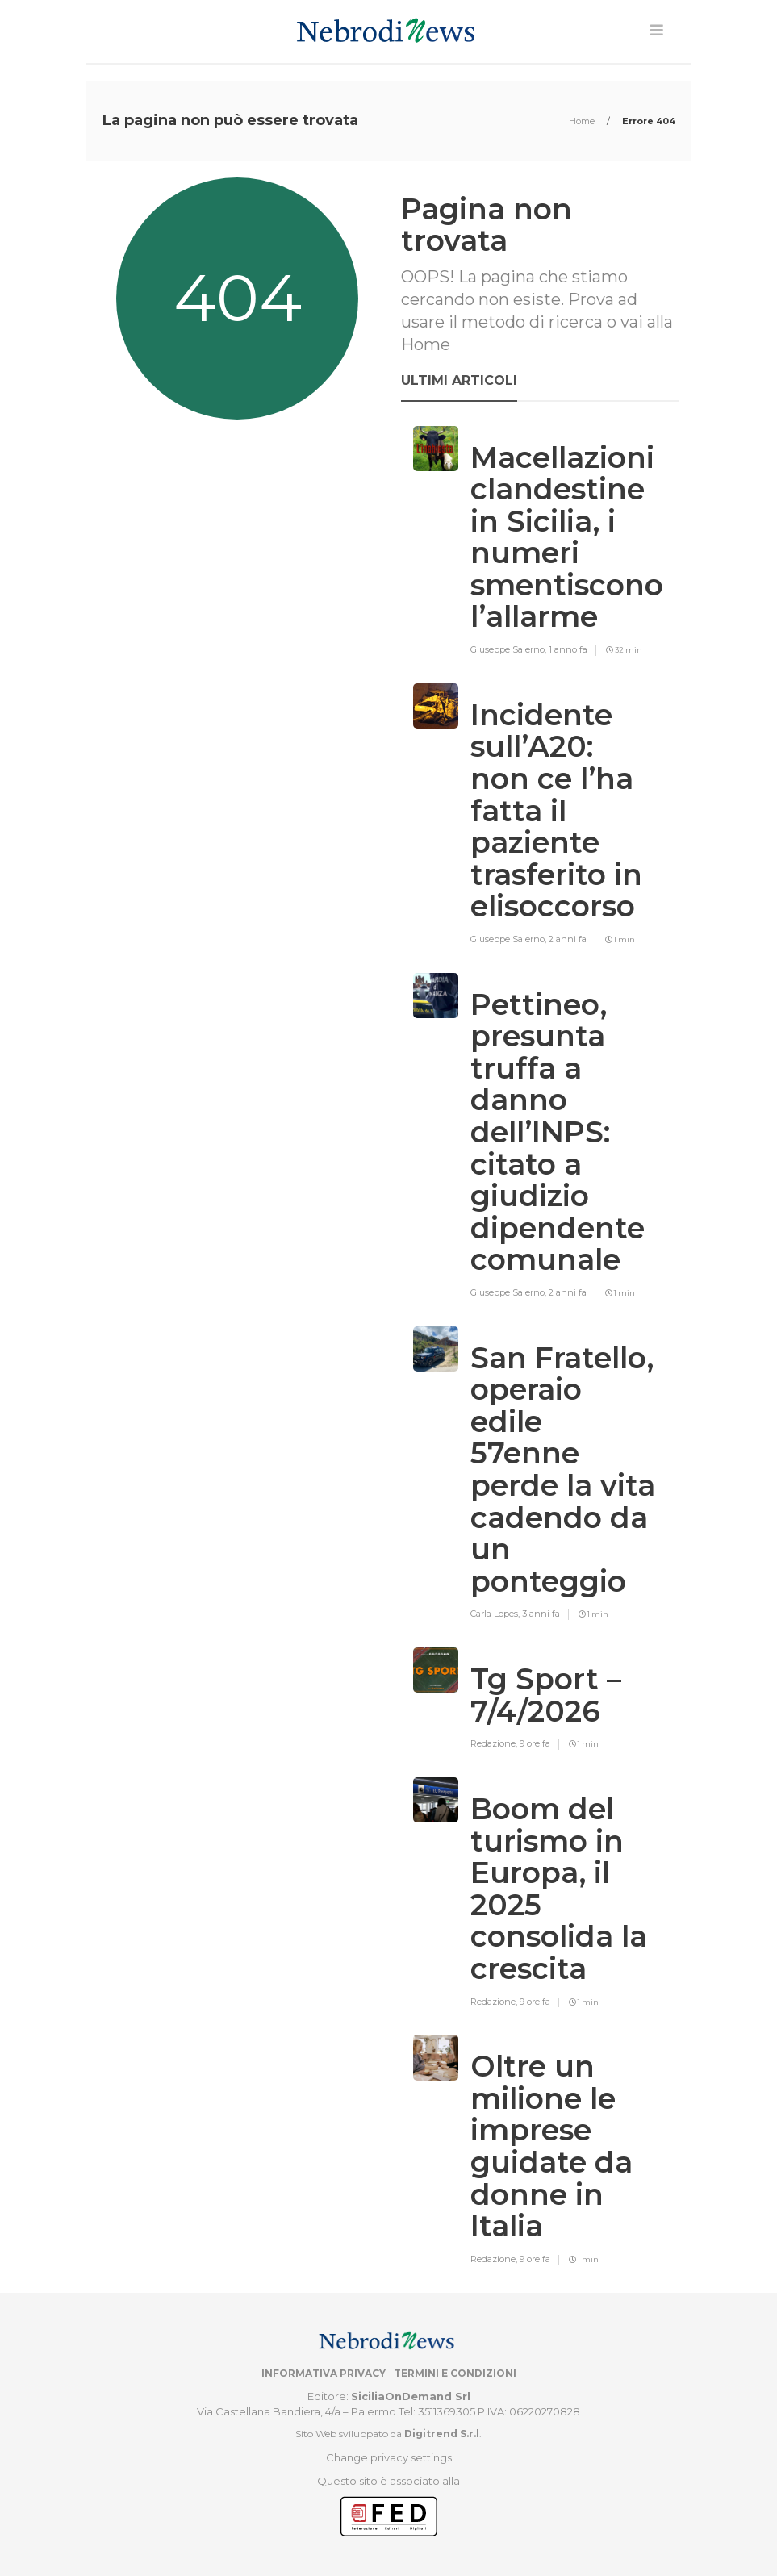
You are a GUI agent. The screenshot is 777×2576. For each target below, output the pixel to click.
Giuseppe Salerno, (509, 649)
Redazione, (495, 1743)
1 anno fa (568, 649)
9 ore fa (535, 1743)
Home (583, 121)
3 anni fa (541, 1613)
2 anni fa (568, 939)
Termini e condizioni (455, 2373)
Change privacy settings (389, 2457)
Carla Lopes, (496, 1613)
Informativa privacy (323, 2373)
